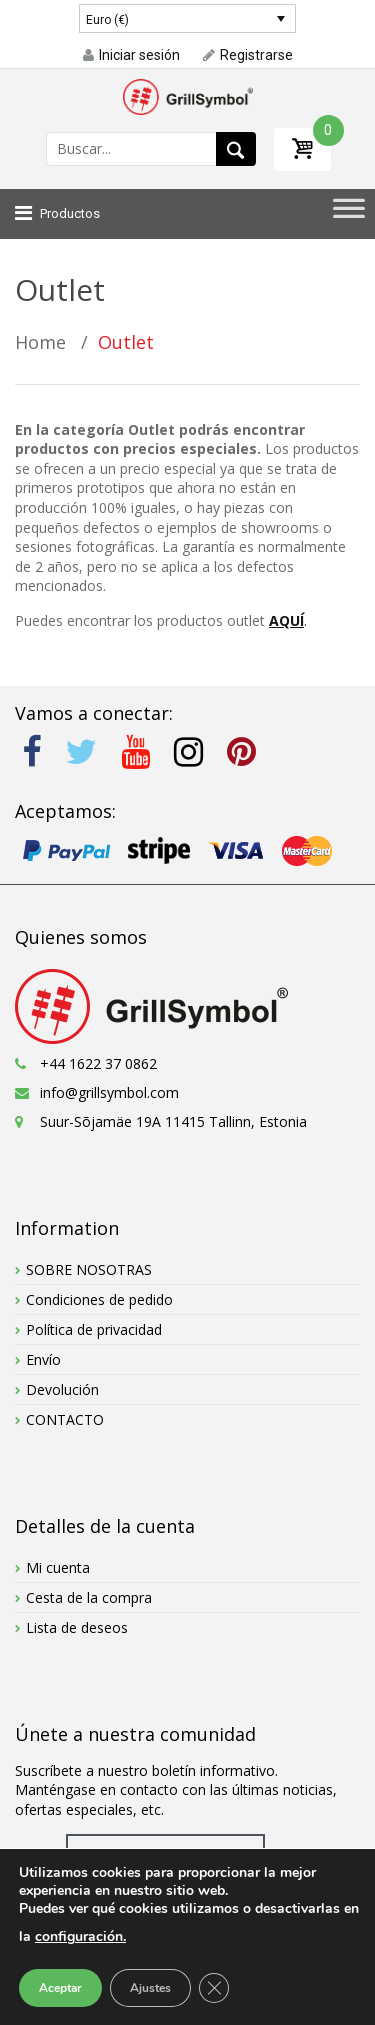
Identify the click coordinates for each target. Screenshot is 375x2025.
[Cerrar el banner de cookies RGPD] (214, 1988)
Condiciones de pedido (99, 1299)
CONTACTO (65, 1419)
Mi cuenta (58, 1567)
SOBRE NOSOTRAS (89, 1269)
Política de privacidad (94, 1329)
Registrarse (248, 55)
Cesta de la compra (89, 1597)
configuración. (80, 1936)
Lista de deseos (77, 1627)
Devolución (62, 1389)
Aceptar (60, 1988)
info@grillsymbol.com (109, 1092)
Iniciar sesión (131, 55)
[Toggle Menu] (349, 214)
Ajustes (150, 1988)
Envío (43, 1359)
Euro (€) (107, 20)
